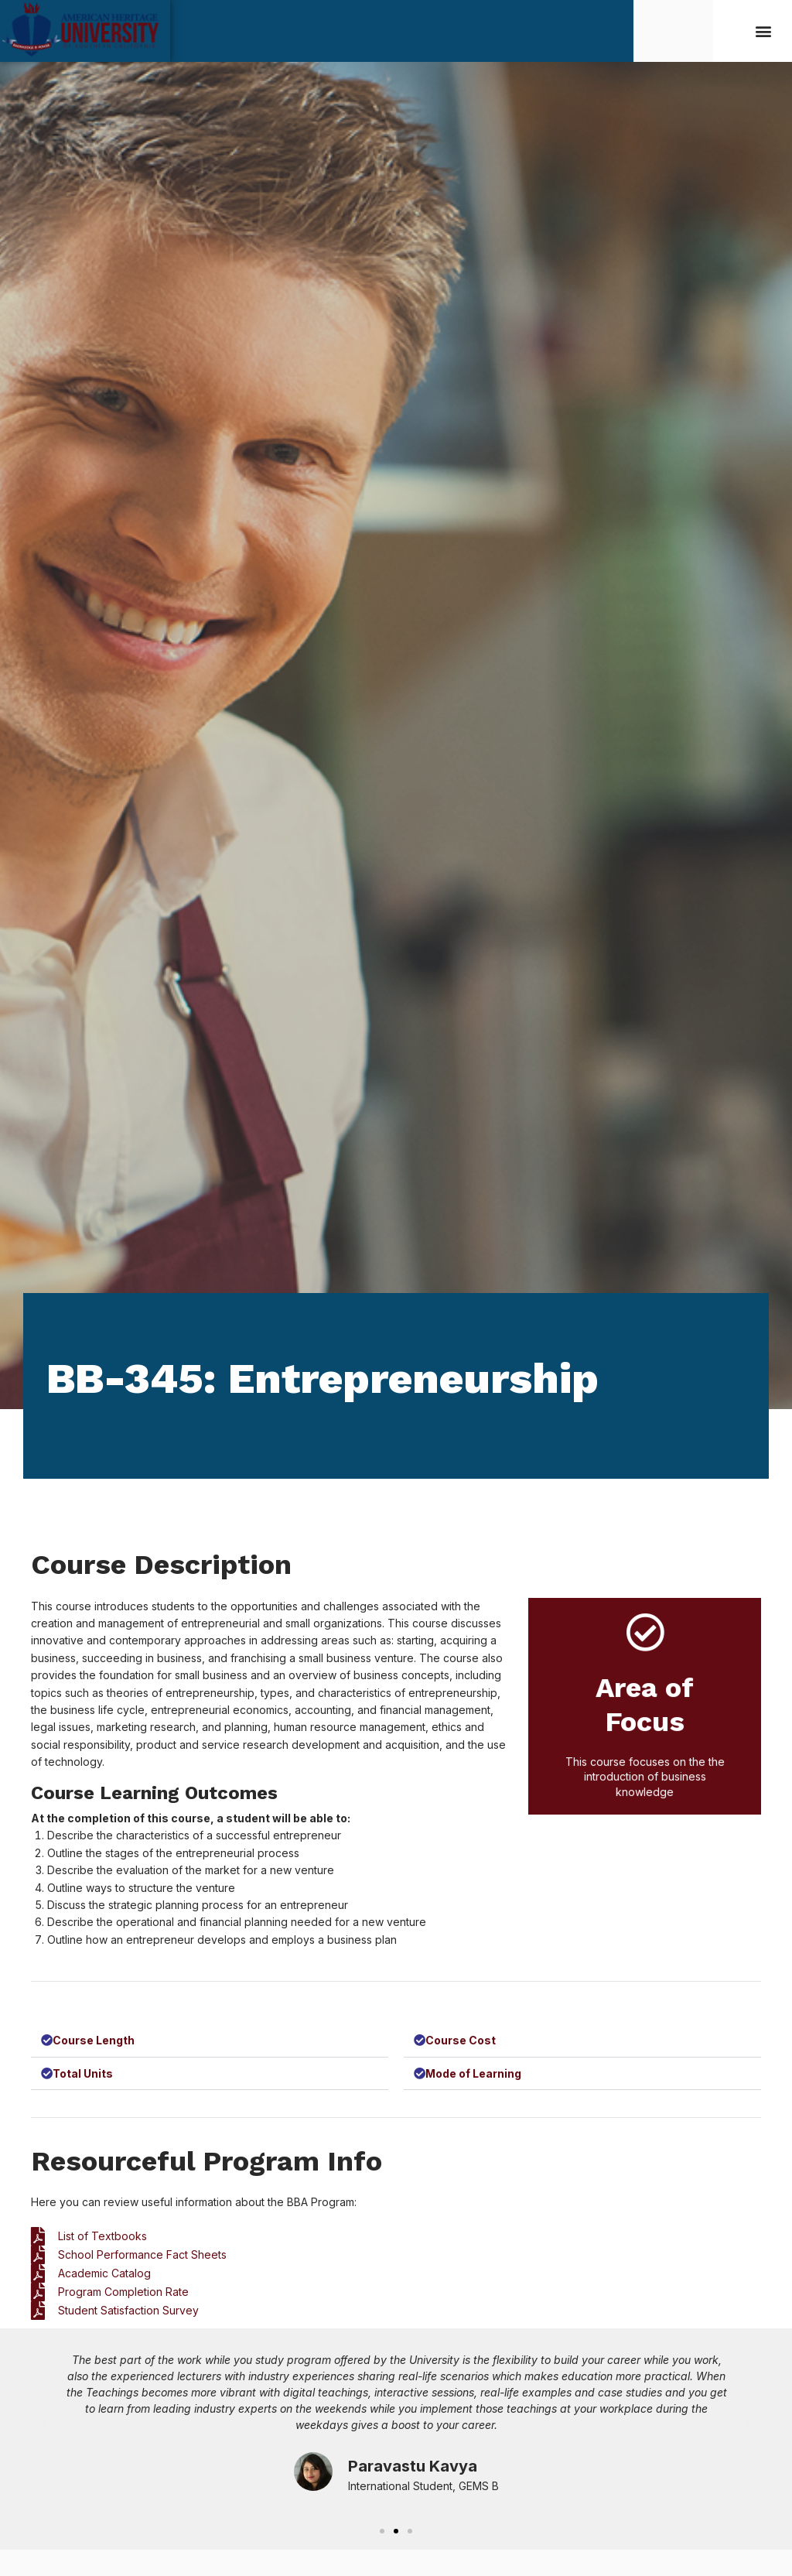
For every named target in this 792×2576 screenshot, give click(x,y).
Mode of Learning (474, 2075)
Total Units (83, 2075)
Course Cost (461, 2040)
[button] (764, 31)
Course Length (94, 2040)
